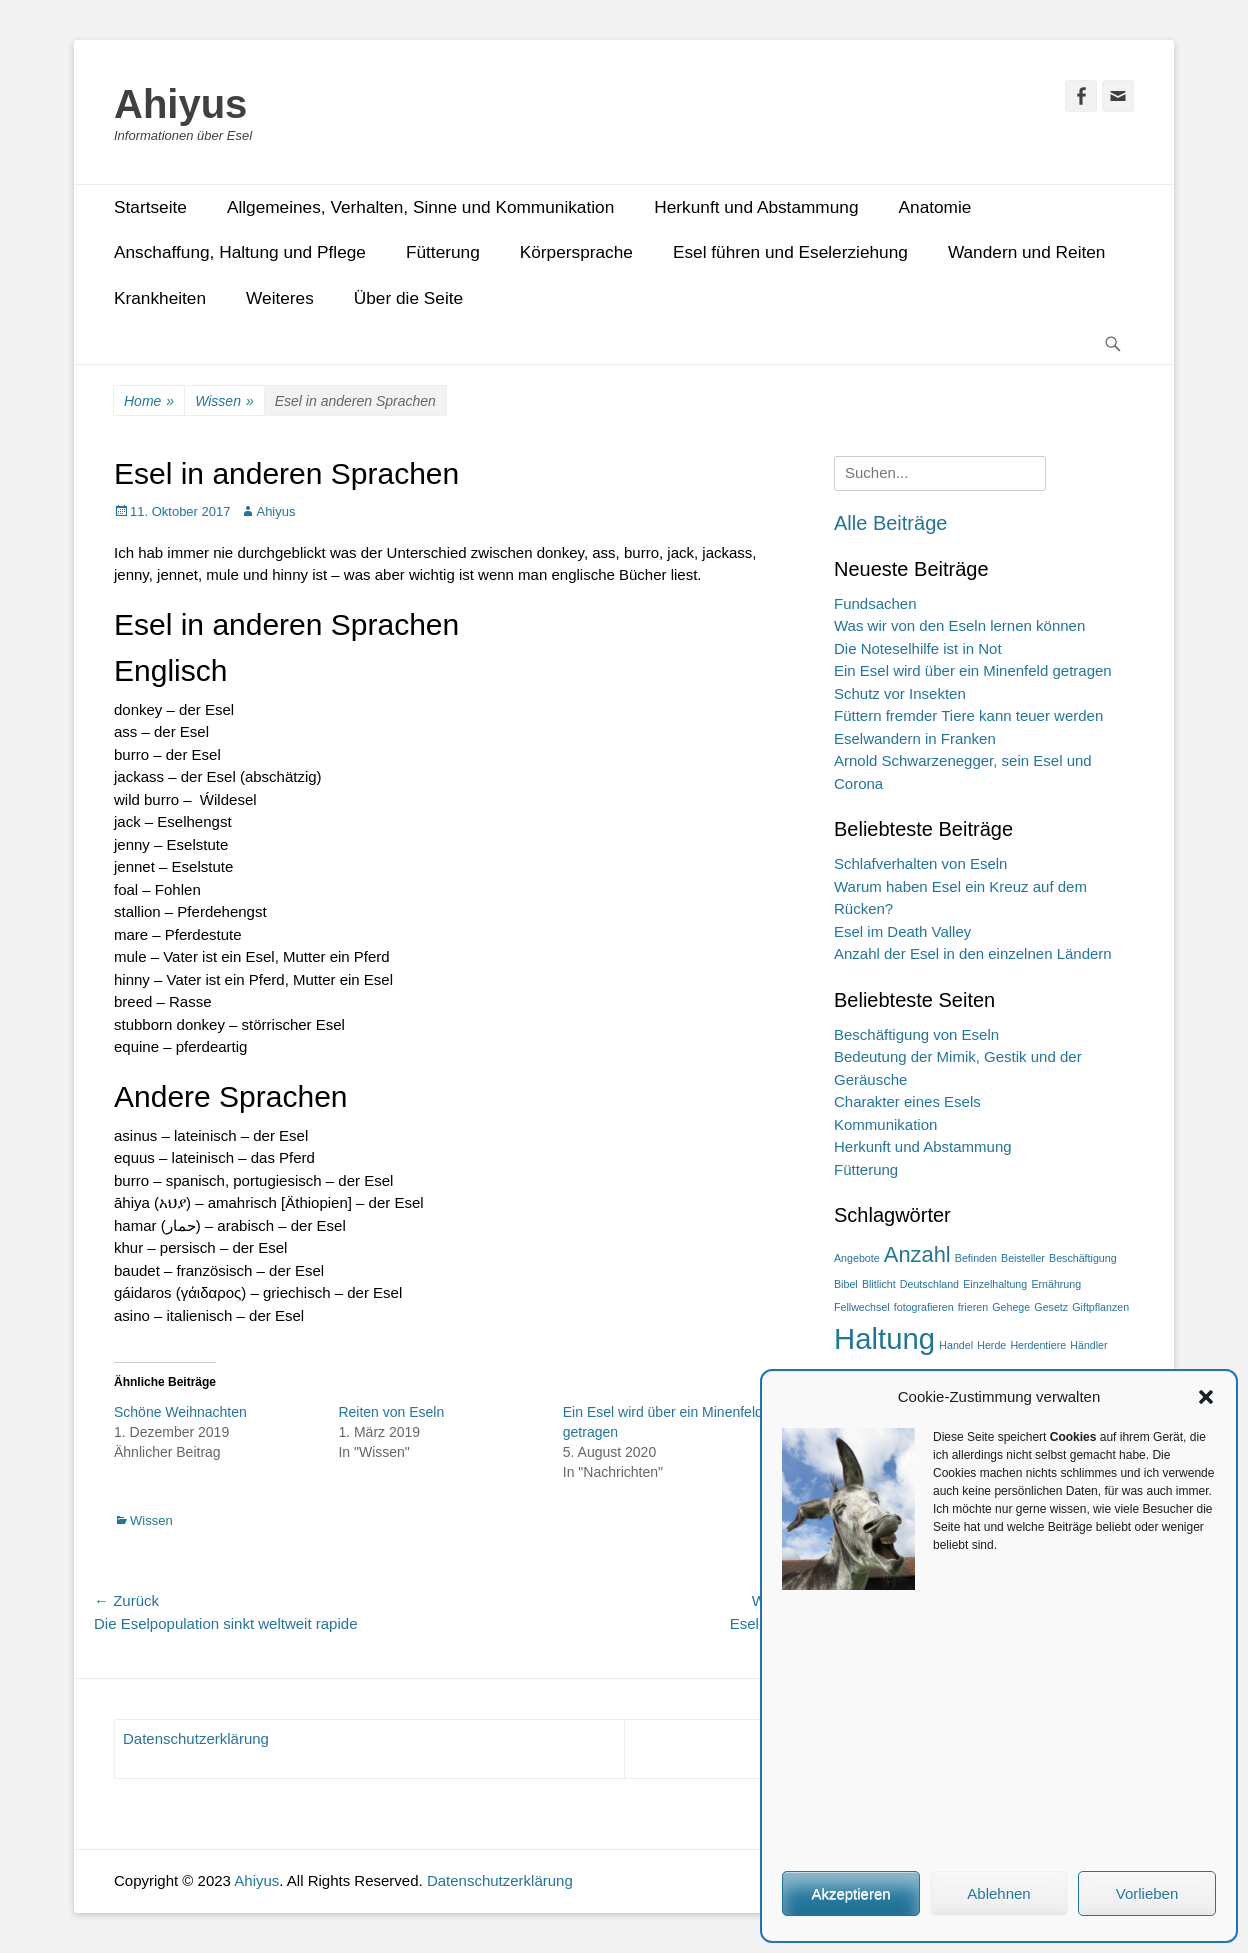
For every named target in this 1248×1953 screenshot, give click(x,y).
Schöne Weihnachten (180, 1412)
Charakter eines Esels (907, 1101)
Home (149, 401)
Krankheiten (160, 298)
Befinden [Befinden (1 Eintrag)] (976, 1258)
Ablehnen (998, 1893)
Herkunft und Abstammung (756, 207)
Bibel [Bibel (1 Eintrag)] (846, 1284)
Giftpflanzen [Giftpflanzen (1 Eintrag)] (1100, 1307)
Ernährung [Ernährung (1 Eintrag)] (1056, 1284)
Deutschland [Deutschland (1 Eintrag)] (929, 1284)
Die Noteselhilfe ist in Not (918, 648)
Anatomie (935, 207)
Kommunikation (885, 1124)
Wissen (224, 401)
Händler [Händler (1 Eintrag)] (1088, 1345)
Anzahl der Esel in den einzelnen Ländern (973, 953)
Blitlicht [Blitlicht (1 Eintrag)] (879, 1284)
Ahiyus (180, 104)
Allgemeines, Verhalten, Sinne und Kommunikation (420, 207)
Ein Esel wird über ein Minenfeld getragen (973, 670)
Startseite (150, 207)
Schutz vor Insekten (900, 693)
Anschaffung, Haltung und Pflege (240, 252)
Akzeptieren (850, 1893)
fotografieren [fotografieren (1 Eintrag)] (924, 1307)
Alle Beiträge (890, 523)
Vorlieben (1147, 1893)
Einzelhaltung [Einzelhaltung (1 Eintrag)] (995, 1284)
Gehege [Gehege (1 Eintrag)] (1011, 1307)
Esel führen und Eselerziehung (790, 252)
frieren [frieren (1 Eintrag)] (973, 1307)
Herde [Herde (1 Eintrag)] (991, 1345)
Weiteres (280, 298)
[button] (1206, 1397)
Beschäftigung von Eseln (916, 1034)
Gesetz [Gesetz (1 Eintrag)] (1051, 1307)
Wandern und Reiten (1027, 252)
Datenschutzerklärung (196, 1738)
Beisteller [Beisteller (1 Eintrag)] (1023, 1258)
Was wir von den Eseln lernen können (959, 625)
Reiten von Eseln (391, 1412)
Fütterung (443, 252)
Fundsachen (875, 603)
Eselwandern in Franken (915, 738)
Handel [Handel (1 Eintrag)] (956, 1345)
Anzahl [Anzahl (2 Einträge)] (917, 1254)
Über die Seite (408, 298)
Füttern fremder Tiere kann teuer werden (968, 715)
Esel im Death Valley (902, 931)
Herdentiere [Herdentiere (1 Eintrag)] (1038, 1345)
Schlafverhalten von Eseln (920, 863)
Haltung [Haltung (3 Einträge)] (884, 1338)
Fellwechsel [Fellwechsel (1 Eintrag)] (862, 1307)
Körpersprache (576, 252)
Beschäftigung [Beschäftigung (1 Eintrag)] (1083, 1258)
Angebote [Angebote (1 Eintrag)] (857, 1258)
